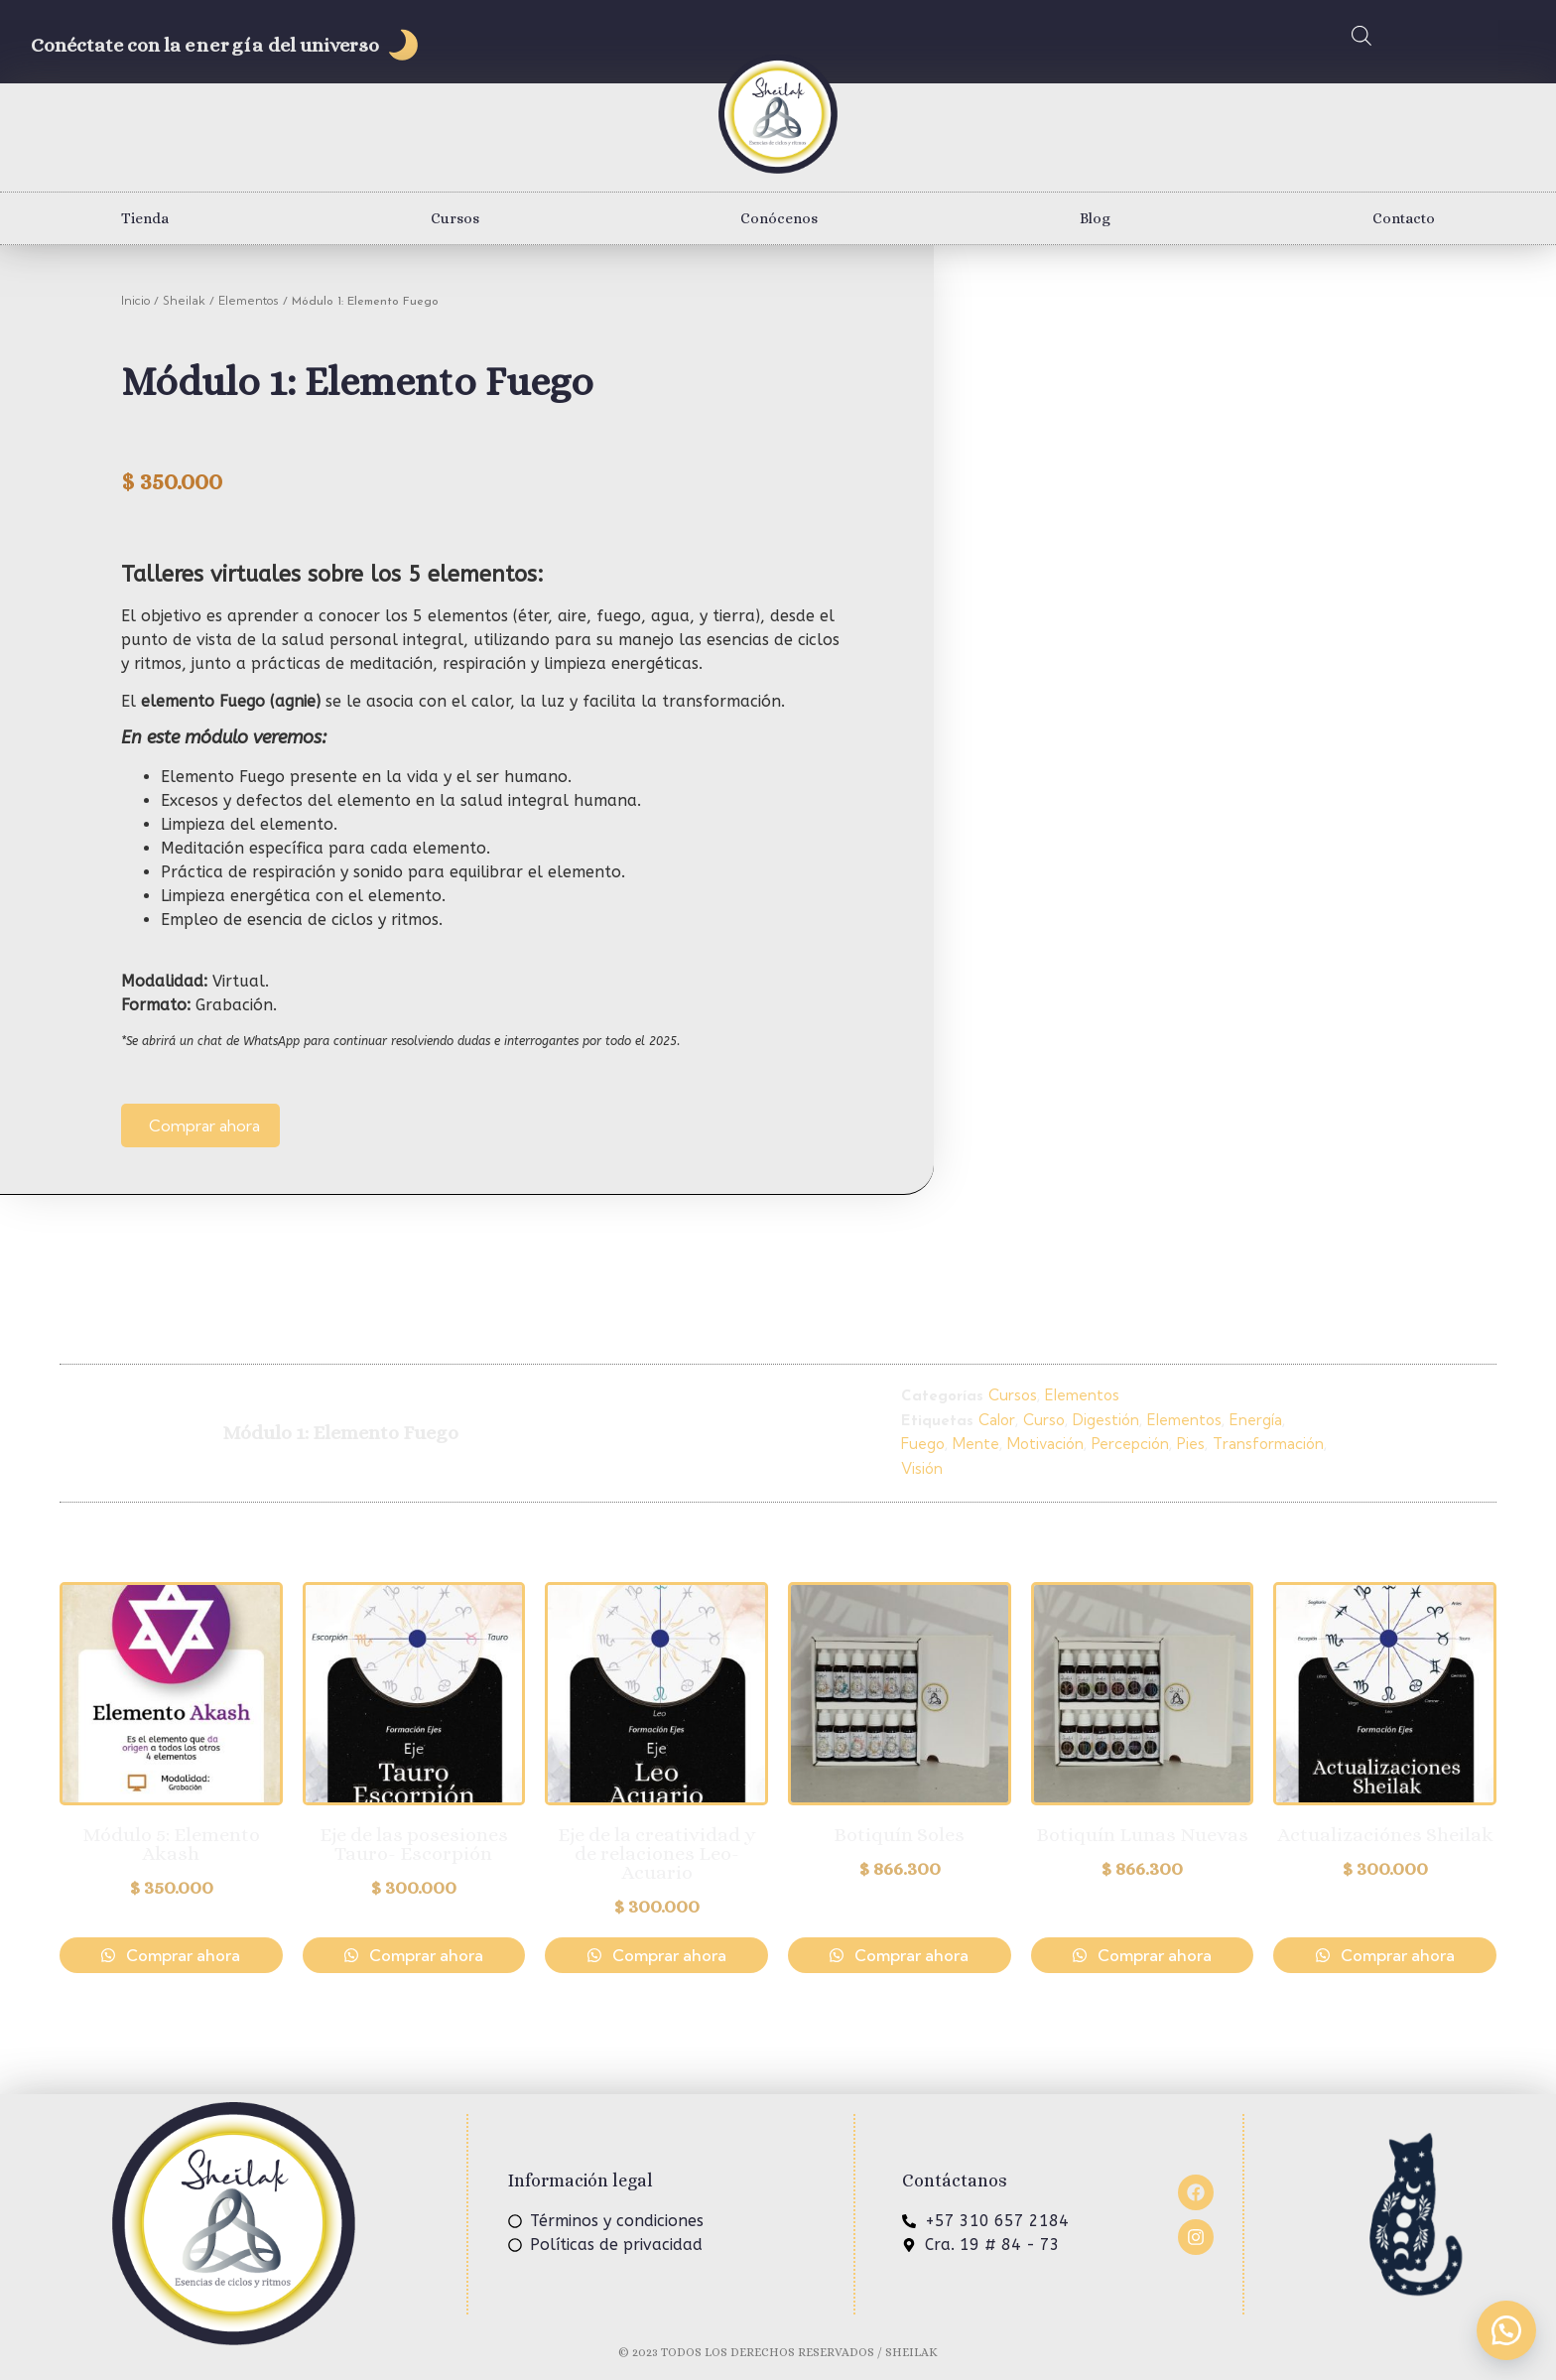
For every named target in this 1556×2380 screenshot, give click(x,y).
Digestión (1106, 1419)
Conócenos (779, 218)
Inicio (135, 300)
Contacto (1403, 218)
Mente (976, 1443)
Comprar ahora (204, 1125)
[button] (1506, 2330)
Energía (1256, 1419)
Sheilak (184, 300)
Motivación (1045, 1443)
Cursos (455, 218)
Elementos (248, 300)
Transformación (1268, 1443)
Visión (922, 1468)
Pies (1191, 1443)
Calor (996, 1419)
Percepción (1130, 1443)
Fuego (923, 1443)
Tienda (145, 218)
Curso (1044, 1419)
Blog (1095, 218)
